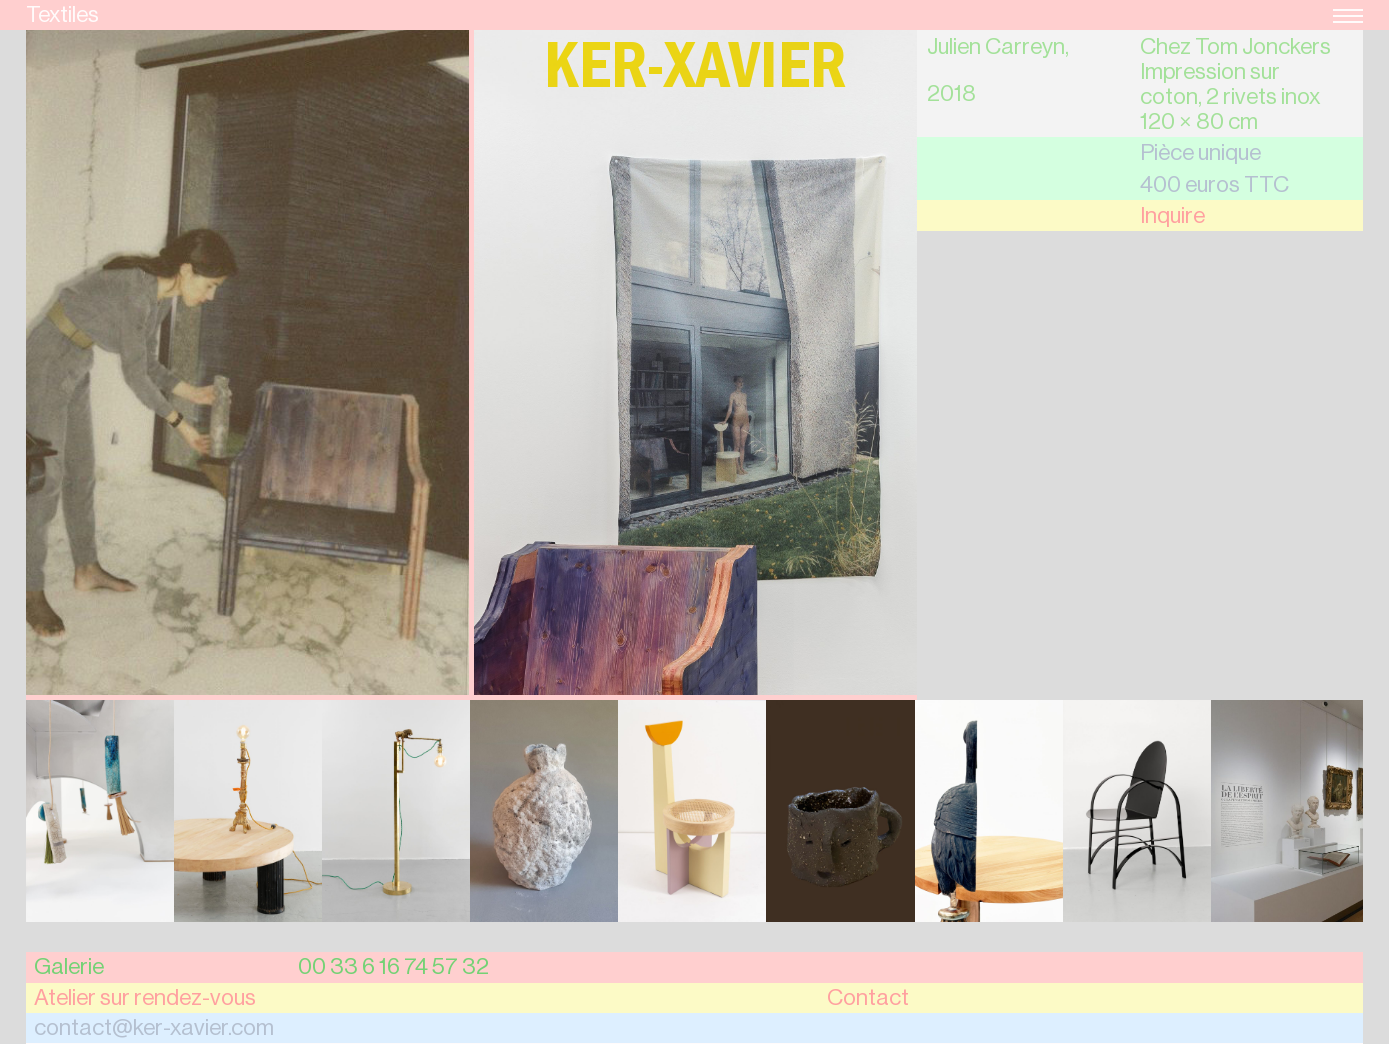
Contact (868, 997)
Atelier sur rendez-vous (145, 997)
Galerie (69, 966)
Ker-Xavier (695, 74)
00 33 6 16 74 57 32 (393, 966)
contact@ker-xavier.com (154, 1027)
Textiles (62, 14)
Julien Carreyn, (998, 46)
